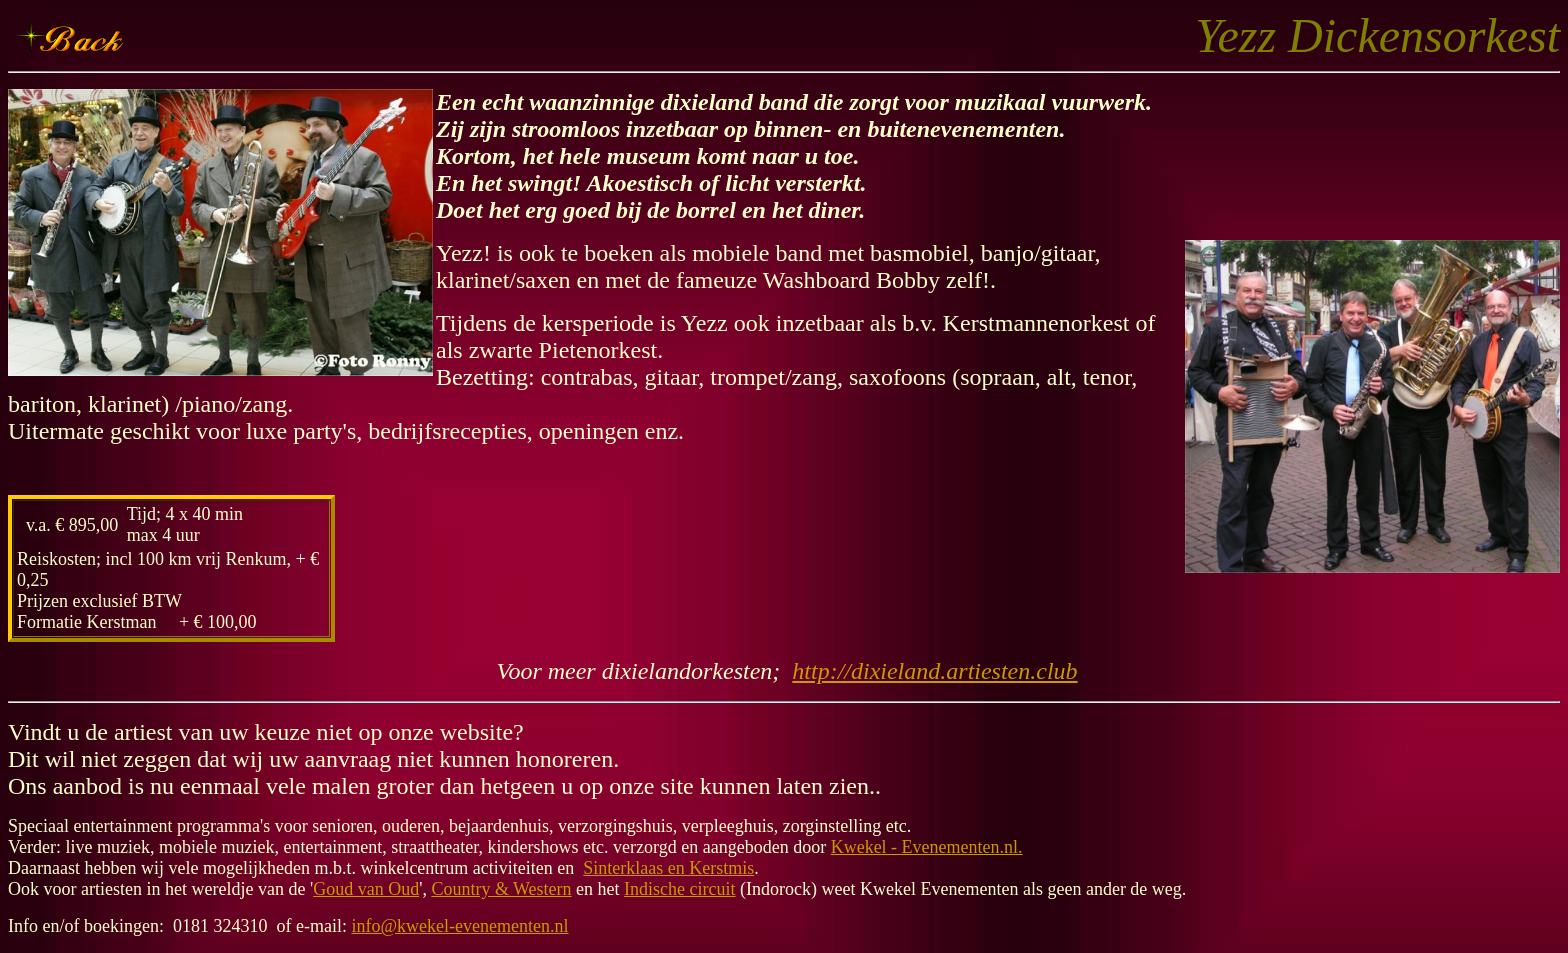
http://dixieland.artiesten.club (934, 671)
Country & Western (501, 889)
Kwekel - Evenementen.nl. (927, 847)
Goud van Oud (366, 889)
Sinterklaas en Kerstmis (668, 868)
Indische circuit (679, 889)
